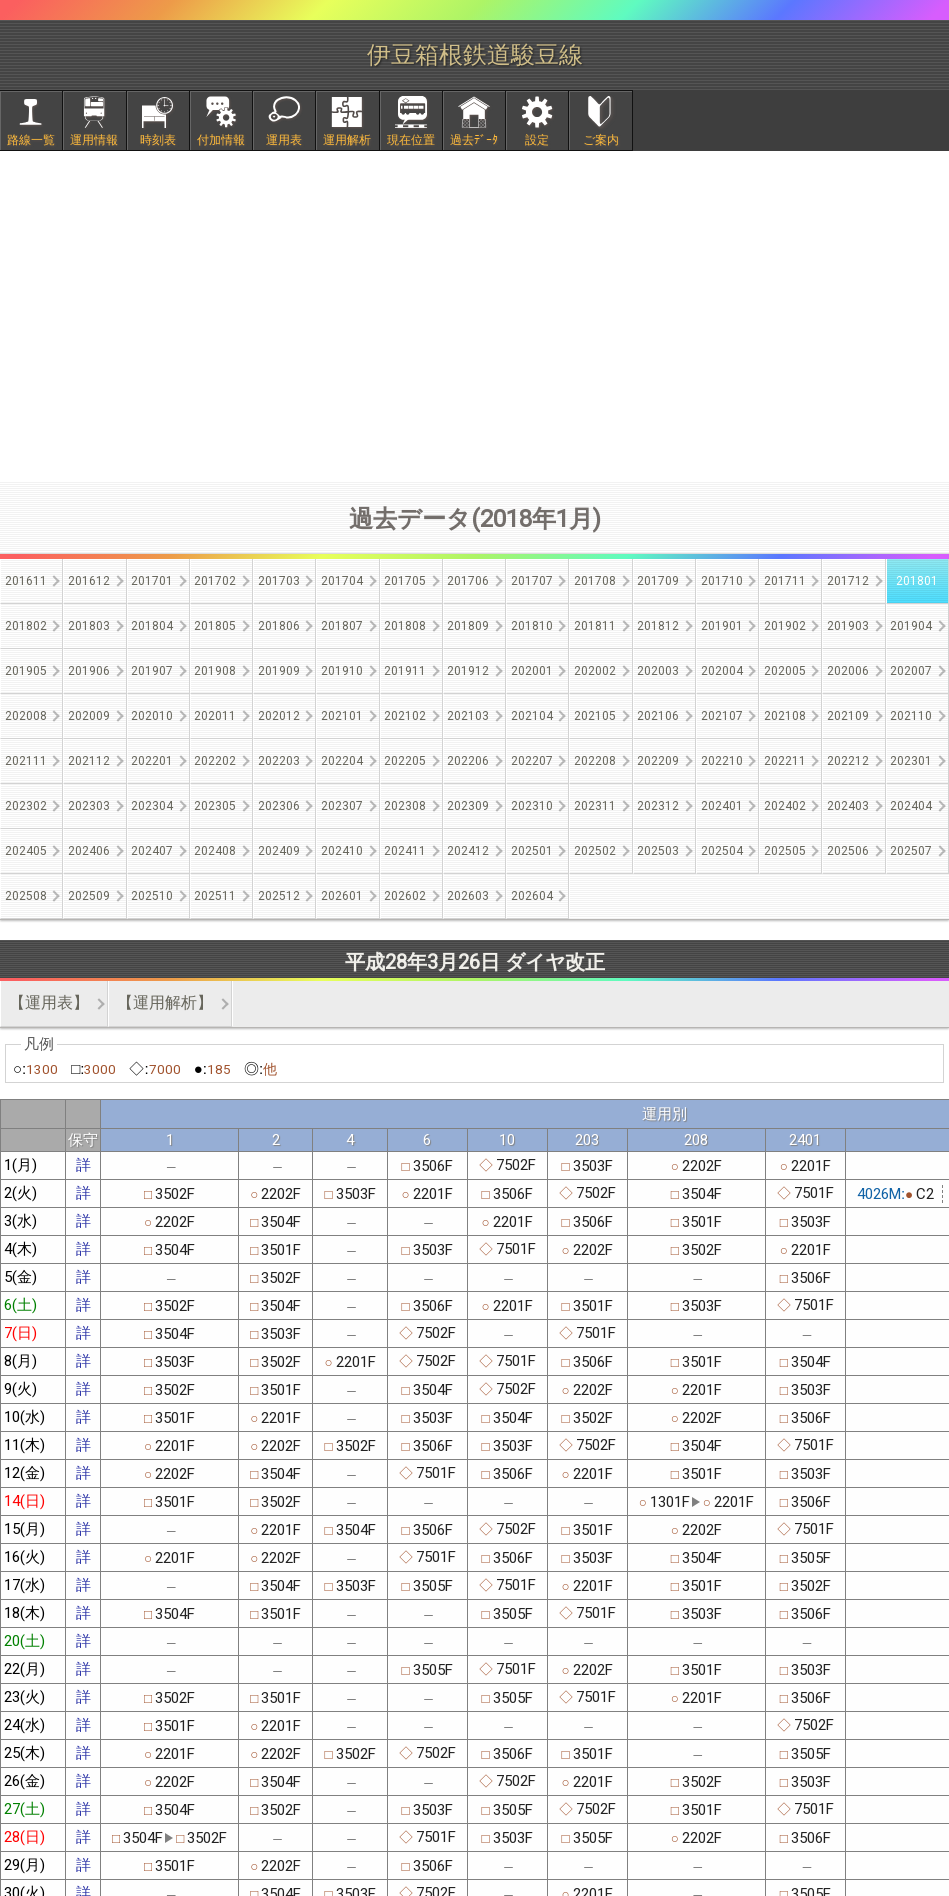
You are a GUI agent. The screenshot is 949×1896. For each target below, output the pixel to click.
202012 (279, 716)
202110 (911, 716)
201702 (215, 581)
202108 (785, 716)
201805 (215, 626)
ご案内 (601, 140)
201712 (848, 581)
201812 (658, 626)
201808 (405, 626)
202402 (785, 806)
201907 (152, 671)
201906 (89, 671)
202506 (848, 851)
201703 (279, 581)
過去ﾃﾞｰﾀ (474, 140)
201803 (89, 626)
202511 (215, 896)
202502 (595, 851)
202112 (89, 761)
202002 (595, 671)
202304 (152, 806)
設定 (537, 140)
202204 (342, 761)
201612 (89, 581)
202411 (405, 851)
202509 (89, 896)
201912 (468, 671)
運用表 (284, 140)
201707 (532, 581)
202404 (911, 806)
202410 (342, 851)
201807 (342, 626)
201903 (848, 626)
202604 (532, 896)
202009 (89, 716)
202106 (658, 716)
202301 (911, 761)
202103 (468, 716)
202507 (911, 851)
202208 (595, 761)
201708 (595, 581)
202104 (532, 716)
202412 (468, 851)
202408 (215, 851)
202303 (89, 806)
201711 (785, 581)
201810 (532, 626)
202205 (405, 761)
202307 (342, 806)
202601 (342, 896)
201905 (26, 671)
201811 (595, 626)
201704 (342, 581)
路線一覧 (31, 140)
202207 (532, 761)
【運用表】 (49, 1002)
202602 (405, 896)
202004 (722, 671)
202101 (342, 716)
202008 (26, 716)
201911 (405, 671)
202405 (26, 851)
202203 (279, 761)
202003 (658, 671)
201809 (468, 626)
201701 (152, 581)
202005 (785, 671)
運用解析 (347, 140)
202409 (279, 851)
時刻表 (158, 140)
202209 (658, 761)
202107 (722, 716)
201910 (342, 671)
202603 (468, 896)
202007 (911, 671)
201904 (911, 626)
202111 (26, 761)
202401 (722, 806)
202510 (152, 896)
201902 (785, 626)
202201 (152, 761)
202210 (722, 761)
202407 (152, 851)
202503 (658, 851)
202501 (532, 851)
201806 (279, 626)
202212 (848, 761)
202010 (152, 716)
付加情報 (221, 140)
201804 (152, 626)
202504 (722, 851)
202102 (405, 716)
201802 (26, 626)
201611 (26, 581)
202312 (658, 806)
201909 (279, 671)
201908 (215, 671)
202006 (848, 671)
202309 (468, 806)
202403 (848, 806)
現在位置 (411, 140)
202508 (26, 896)
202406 (89, 851)
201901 (722, 626)
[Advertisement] (475, 316)
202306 (279, 806)
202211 (785, 761)
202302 (26, 806)
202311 (595, 806)
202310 (532, 806)
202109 (848, 716)
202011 (215, 716)
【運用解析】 (165, 1002)
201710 (722, 581)
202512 (279, 896)
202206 (468, 761)
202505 (785, 851)
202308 (405, 806)
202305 (215, 806)
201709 (658, 581)
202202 (215, 761)
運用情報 (94, 140)
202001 (532, 671)
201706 (468, 581)
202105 (595, 716)
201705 (405, 581)
